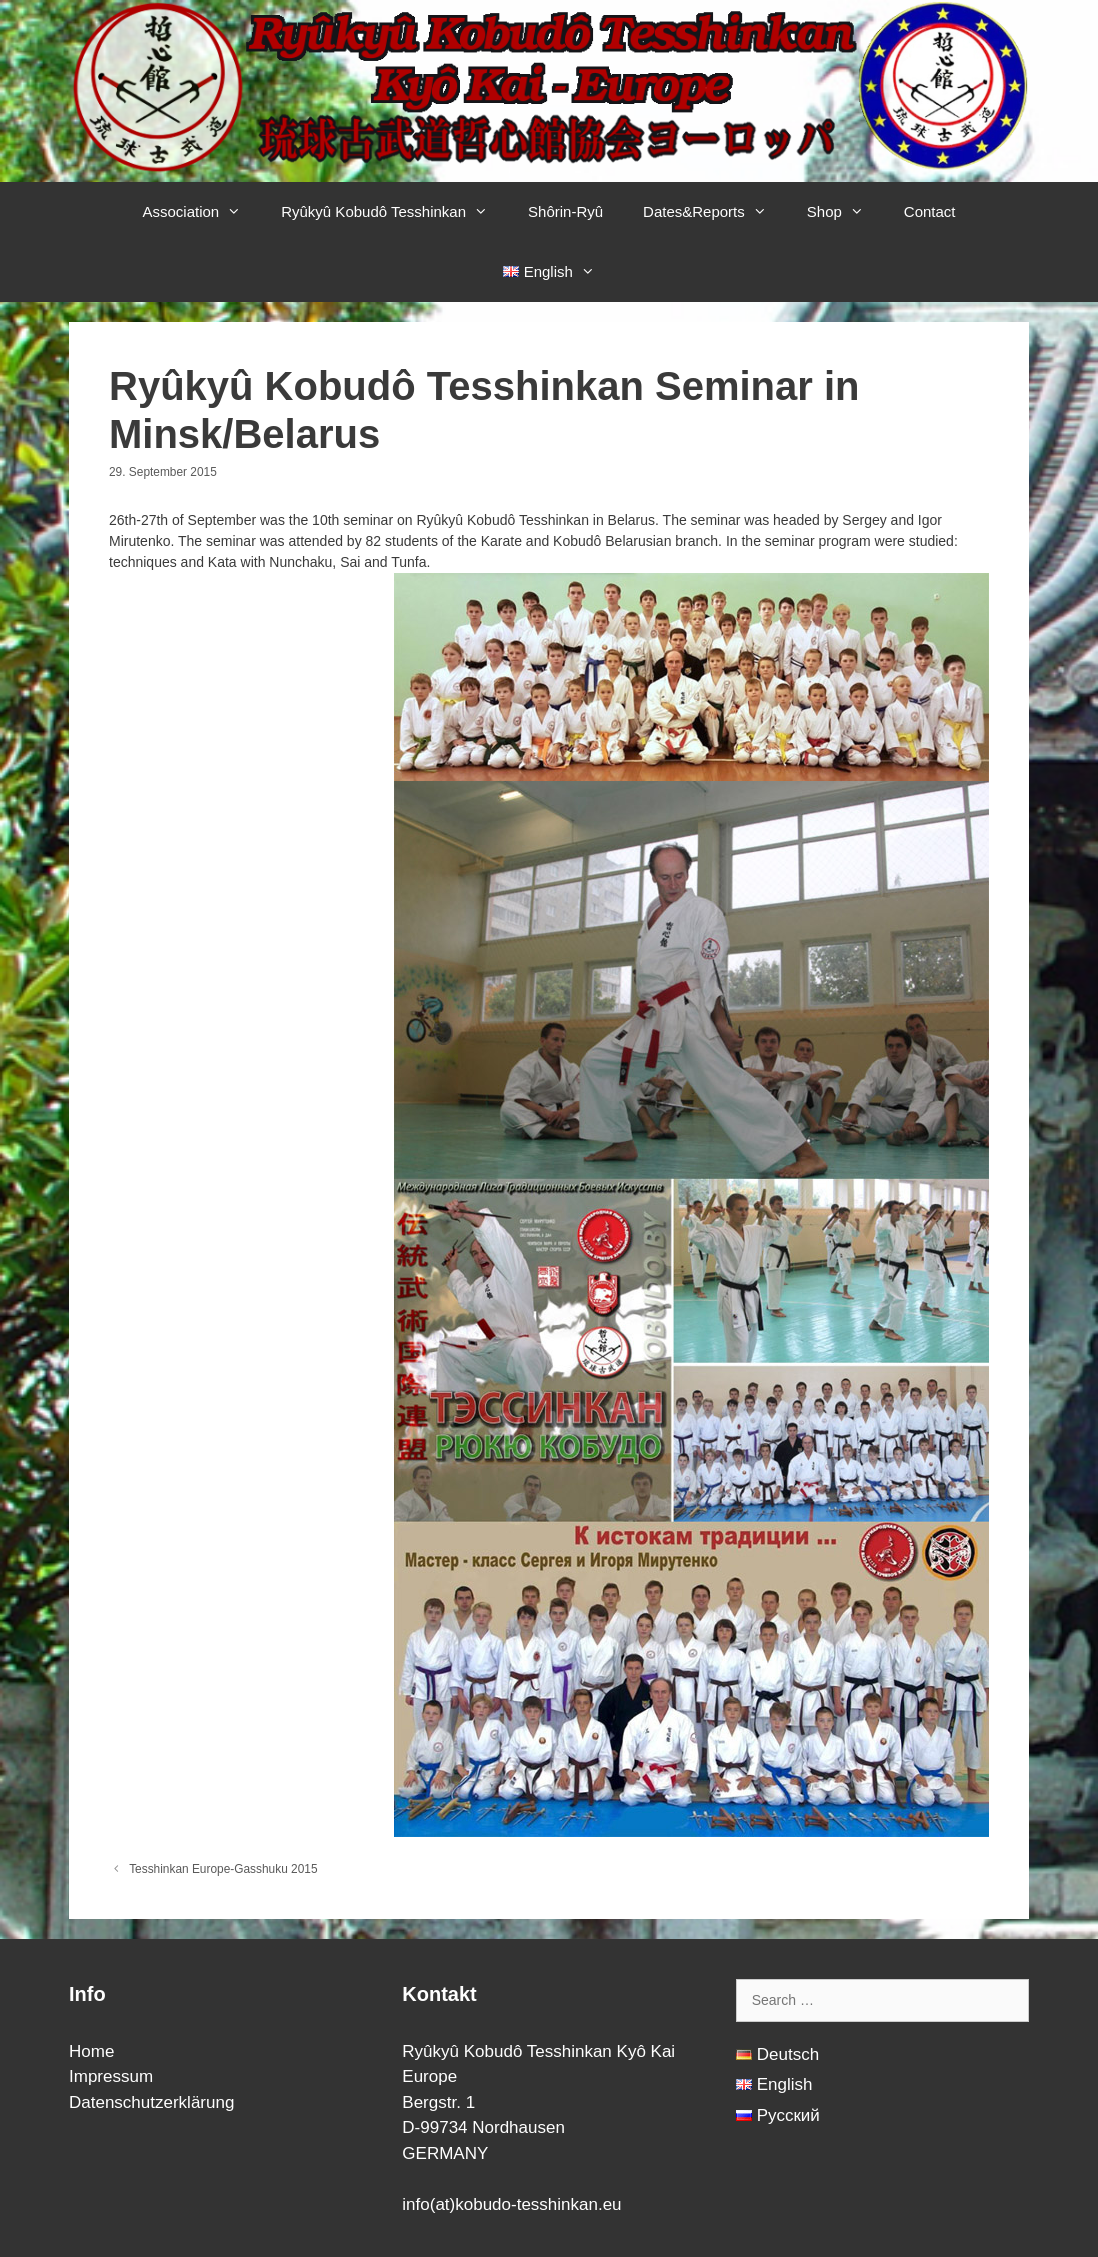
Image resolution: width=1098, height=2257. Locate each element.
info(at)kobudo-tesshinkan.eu (511, 2204)
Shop (845, 212)
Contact (930, 211)
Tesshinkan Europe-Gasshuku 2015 (223, 1869)
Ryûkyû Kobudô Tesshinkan (394, 212)
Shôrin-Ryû (565, 211)
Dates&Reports (715, 212)
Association (201, 212)
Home (91, 2051)
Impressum (111, 2076)
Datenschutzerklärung (151, 2102)
